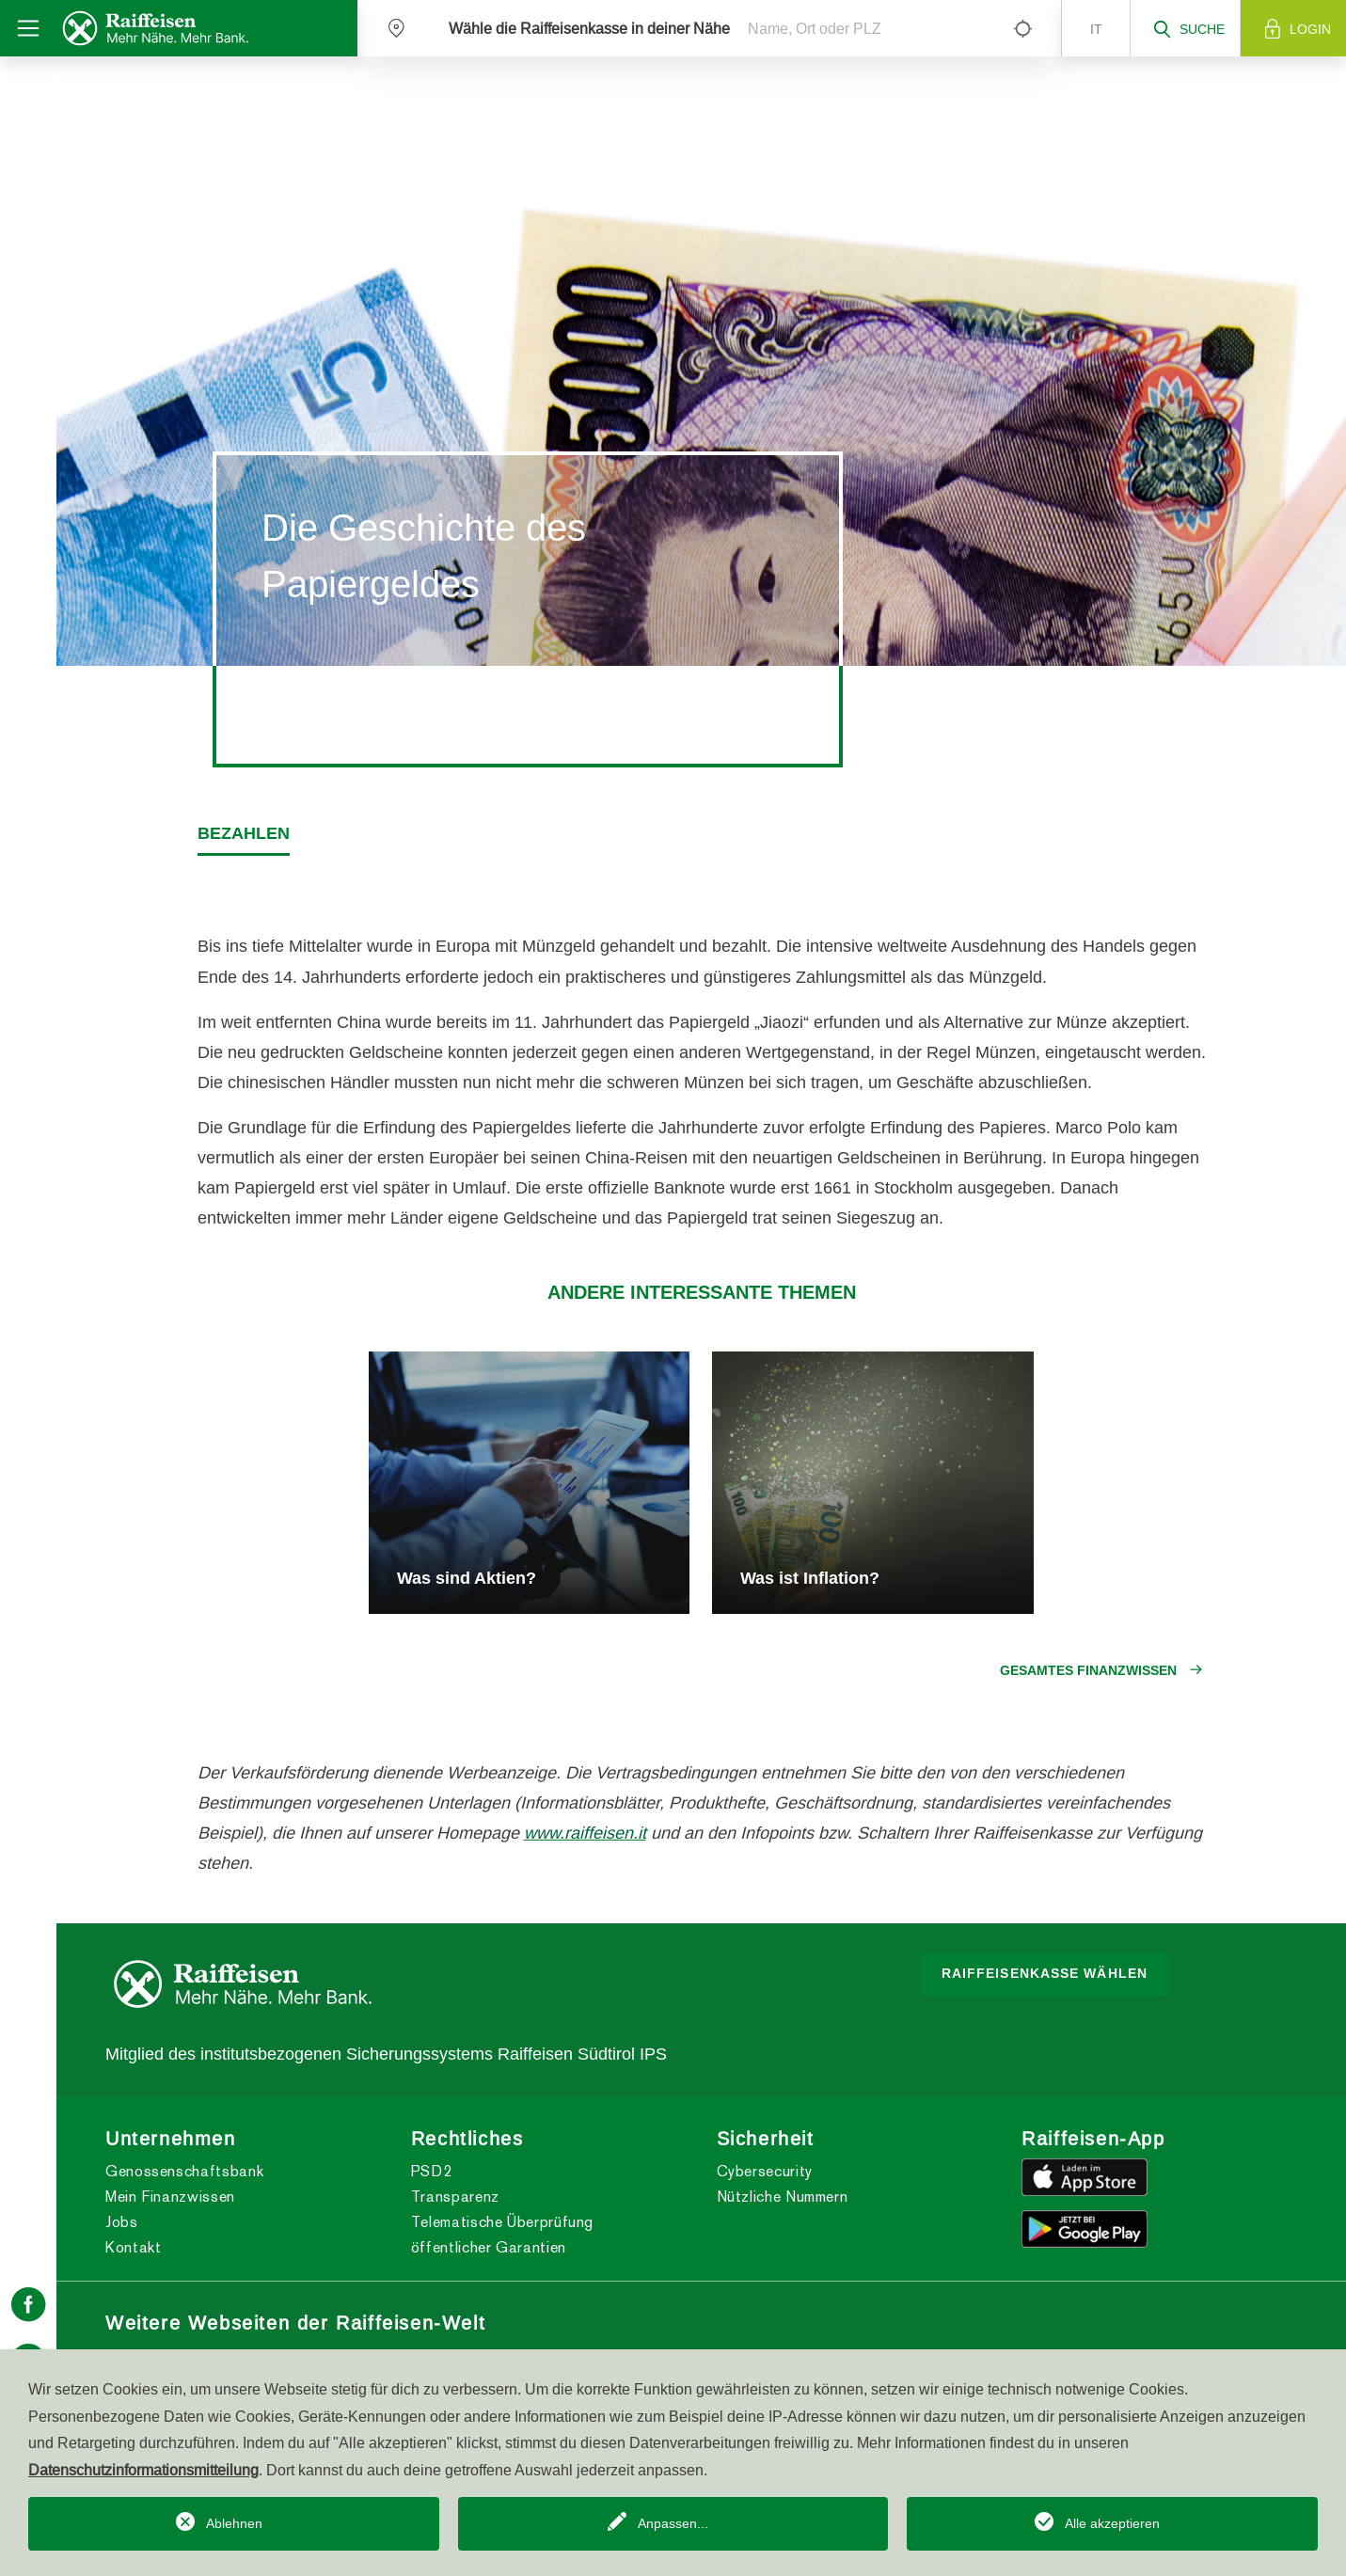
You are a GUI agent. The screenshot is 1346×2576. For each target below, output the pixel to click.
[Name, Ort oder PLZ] (864, 28)
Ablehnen (234, 2523)
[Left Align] (1022, 28)
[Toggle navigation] (28, 28)
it (1096, 29)
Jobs (121, 2222)
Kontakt (133, 2247)
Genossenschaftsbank (184, 2171)
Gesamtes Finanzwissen (1088, 1670)
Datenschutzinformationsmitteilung (143, 2469)
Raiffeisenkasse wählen (1045, 1973)
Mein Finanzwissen (170, 2196)
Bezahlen (244, 833)
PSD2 (431, 2171)
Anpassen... (673, 2523)
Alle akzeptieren (1112, 2523)
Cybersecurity (765, 2171)
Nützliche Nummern (782, 2196)
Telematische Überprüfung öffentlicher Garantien (502, 2234)
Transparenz (455, 2196)
